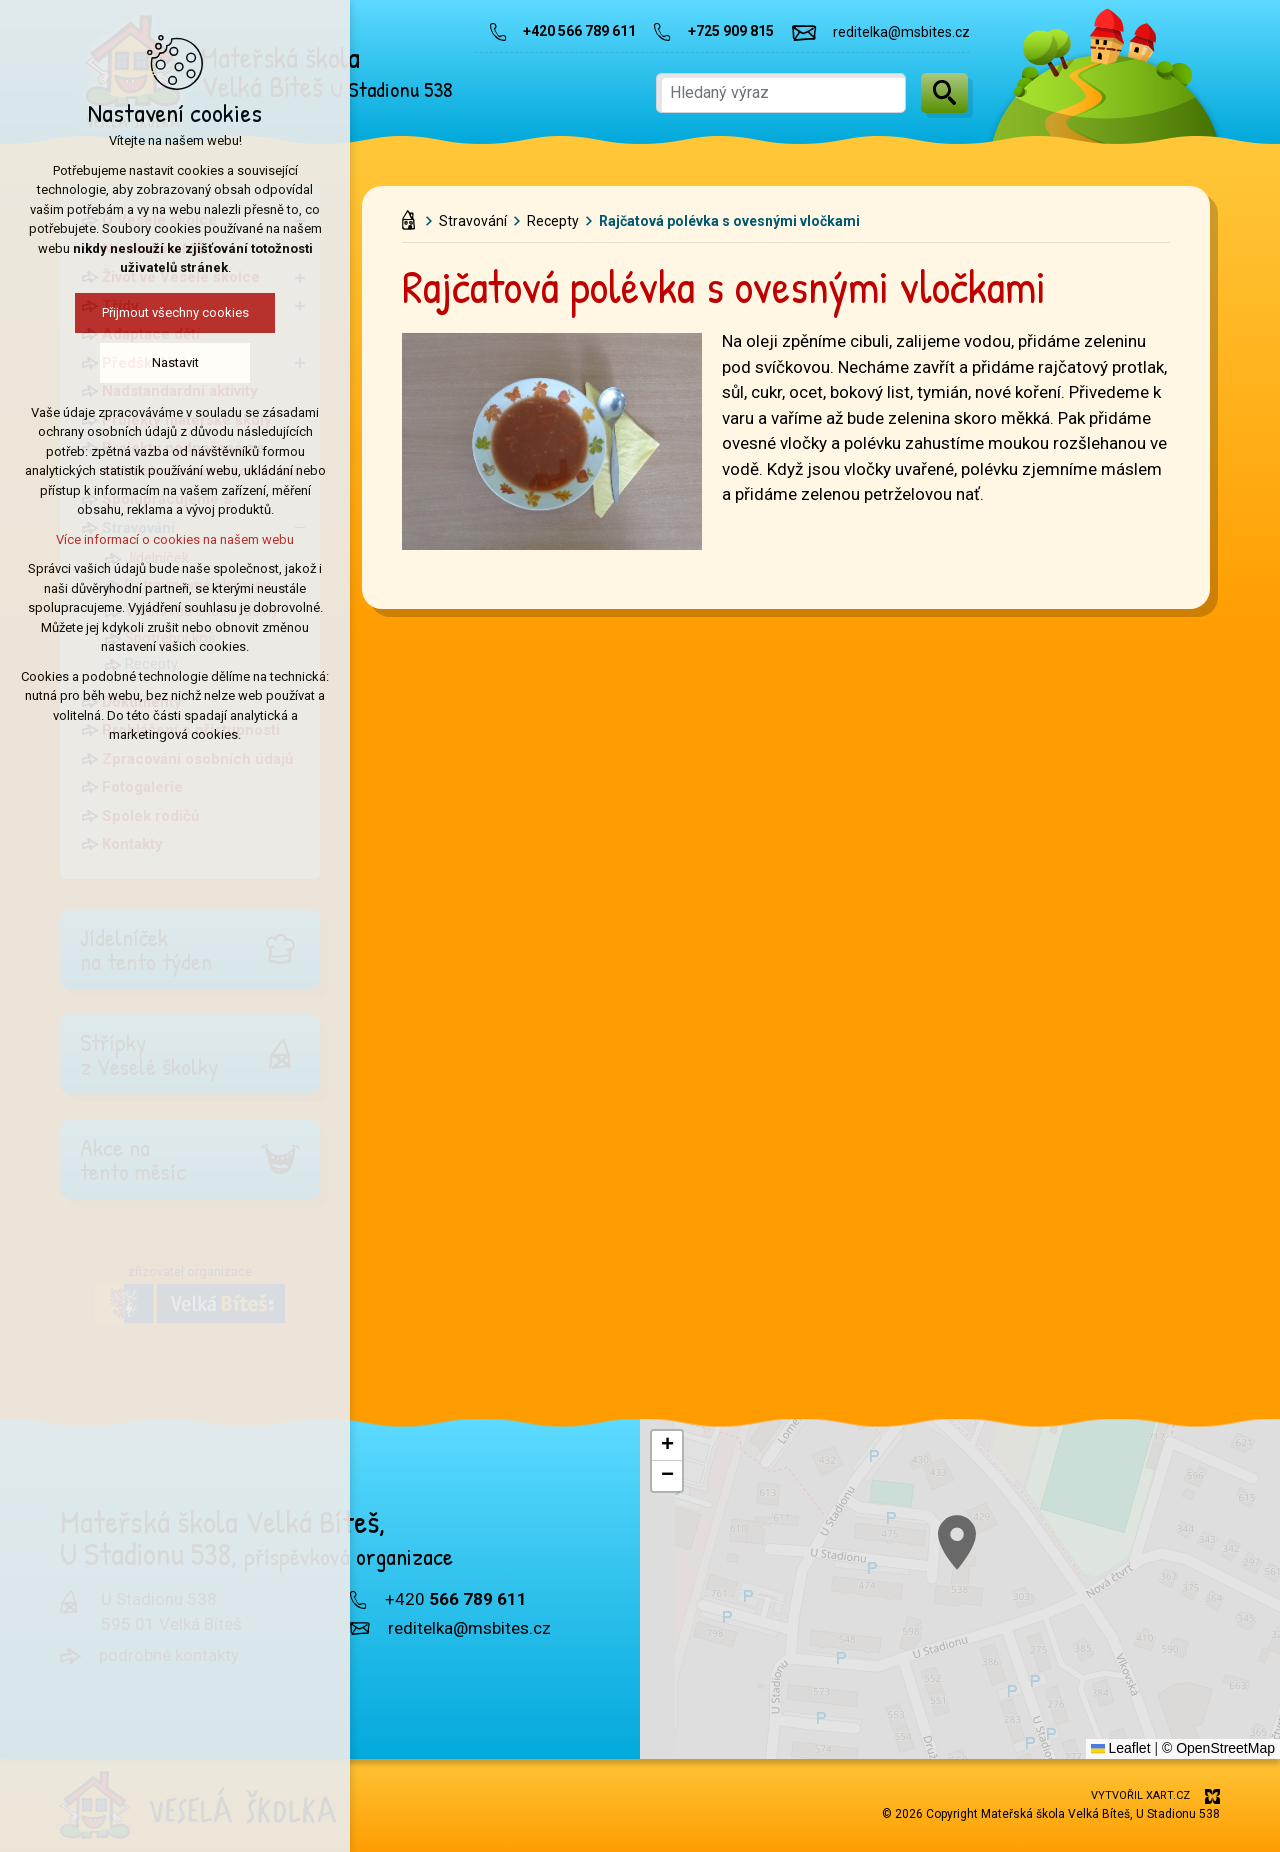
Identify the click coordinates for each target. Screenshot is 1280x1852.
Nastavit (171, 362)
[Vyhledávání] (944, 93)
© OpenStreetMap (1218, 1748)
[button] (667, 1446)
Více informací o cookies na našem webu (171, 539)
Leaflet (1121, 1748)
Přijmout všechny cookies (171, 312)
